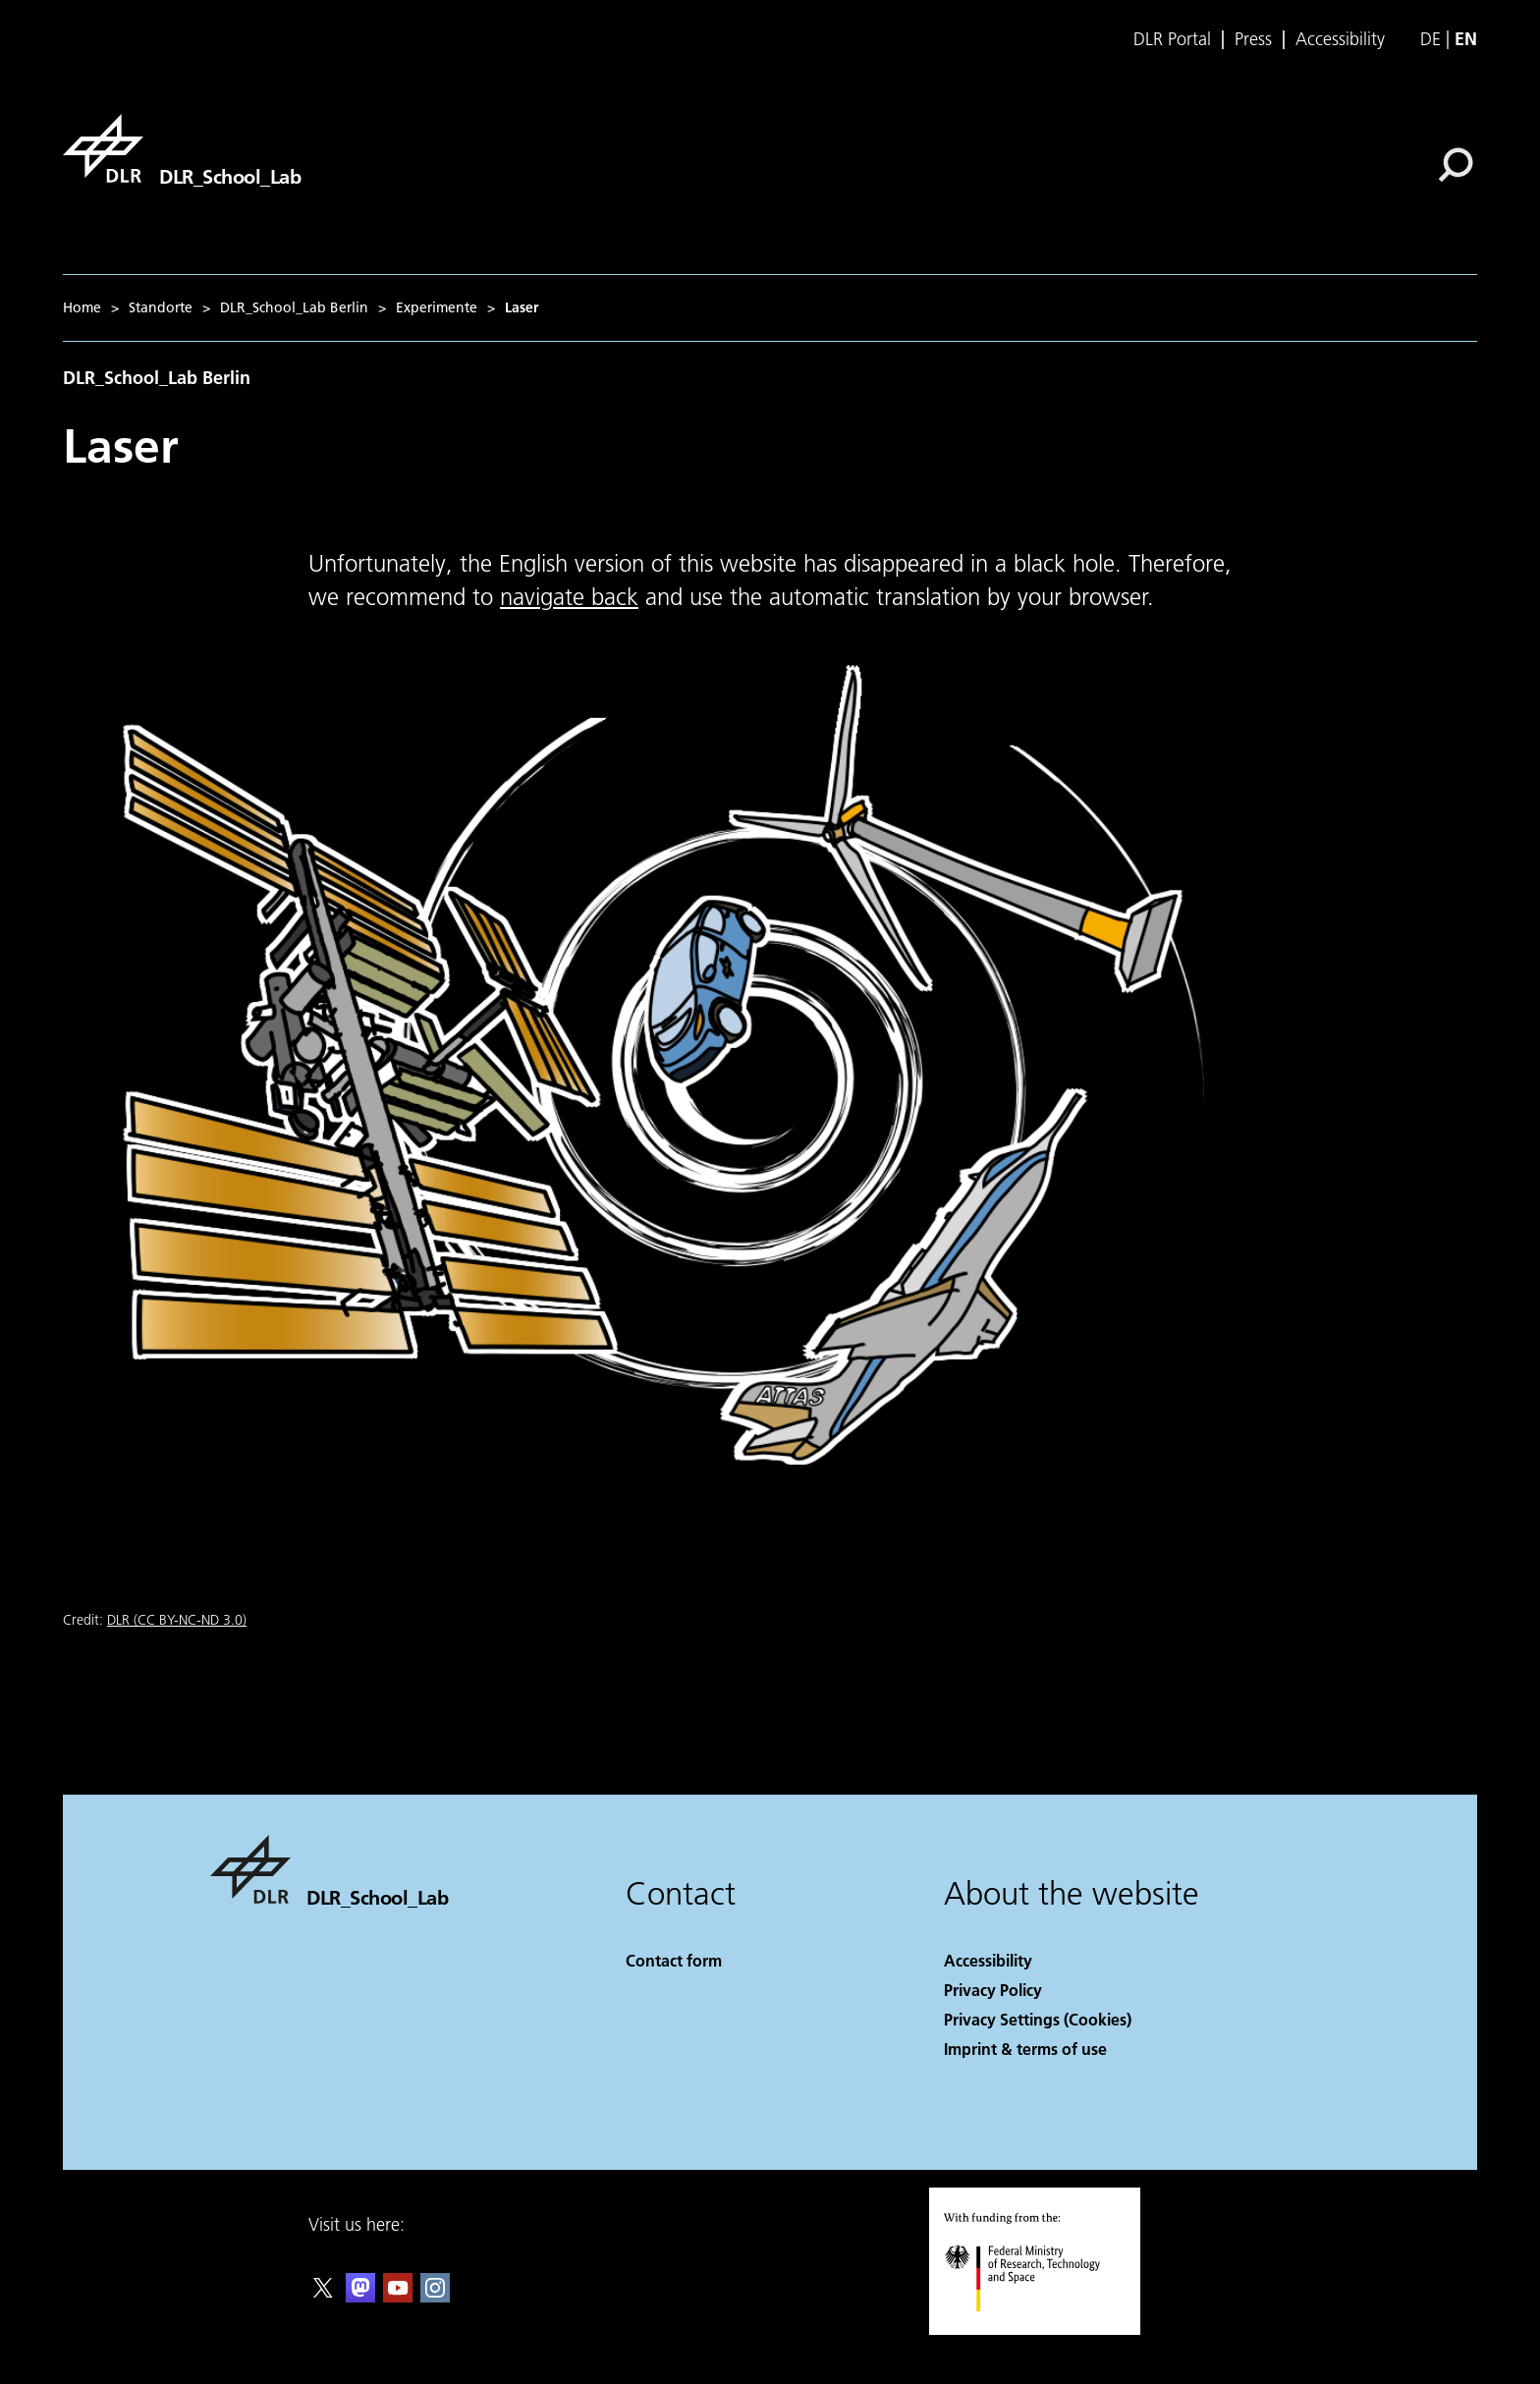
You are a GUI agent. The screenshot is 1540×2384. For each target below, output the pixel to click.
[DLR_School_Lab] (182, 148)
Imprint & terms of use (1025, 2048)
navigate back (569, 596)
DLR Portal (1172, 39)
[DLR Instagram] (435, 2296)
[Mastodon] (360, 2296)
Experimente (436, 307)
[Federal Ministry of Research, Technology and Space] (1039, 2328)
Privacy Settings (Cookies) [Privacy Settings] (1037, 2019)
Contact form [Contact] (674, 1960)
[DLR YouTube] (397, 2296)
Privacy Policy (993, 1989)
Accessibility (1340, 39)
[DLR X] (323, 2296)
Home (82, 307)
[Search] (1455, 165)
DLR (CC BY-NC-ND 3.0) (177, 1620)
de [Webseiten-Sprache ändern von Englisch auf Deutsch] (1430, 39)
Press (1253, 39)
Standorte (160, 307)
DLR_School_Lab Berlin (294, 307)
